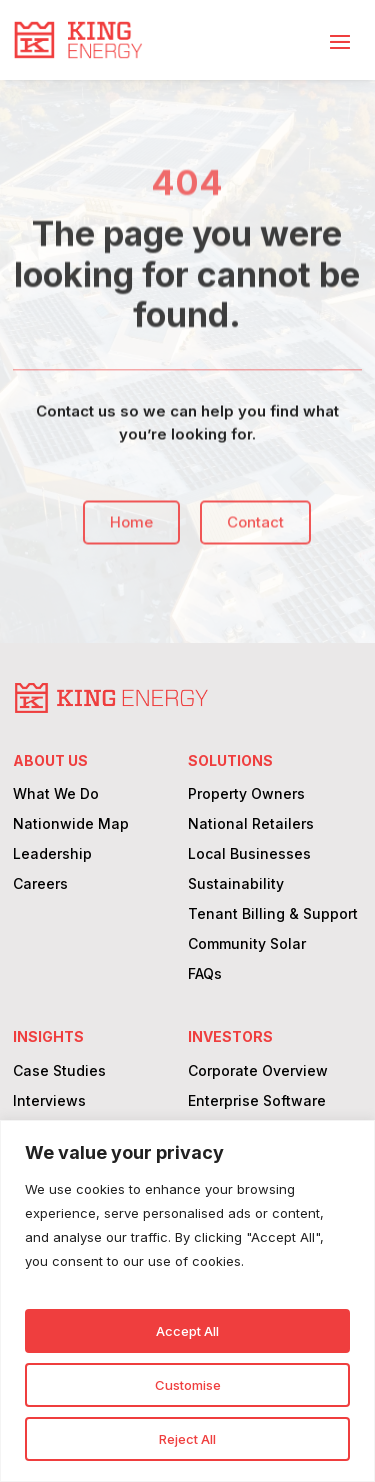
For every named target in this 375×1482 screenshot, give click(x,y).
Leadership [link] (52, 854)
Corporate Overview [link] (258, 1071)
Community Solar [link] (247, 944)
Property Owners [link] (246, 794)
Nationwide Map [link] (71, 824)
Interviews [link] (49, 1101)
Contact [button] (256, 531)
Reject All (187, 1439)
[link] (78, 40)
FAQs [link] (205, 974)
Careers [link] (40, 884)
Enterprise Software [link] (257, 1101)
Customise (188, 1385)
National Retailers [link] (251, 824)
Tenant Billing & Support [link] (273, 914)
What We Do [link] (56, 794)
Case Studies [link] (59, 1071)
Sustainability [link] (236, 884)
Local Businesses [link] (249, 854)
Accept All (187, 1331)
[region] (187, 1301)
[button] (340, 41)
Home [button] (132, 531)
